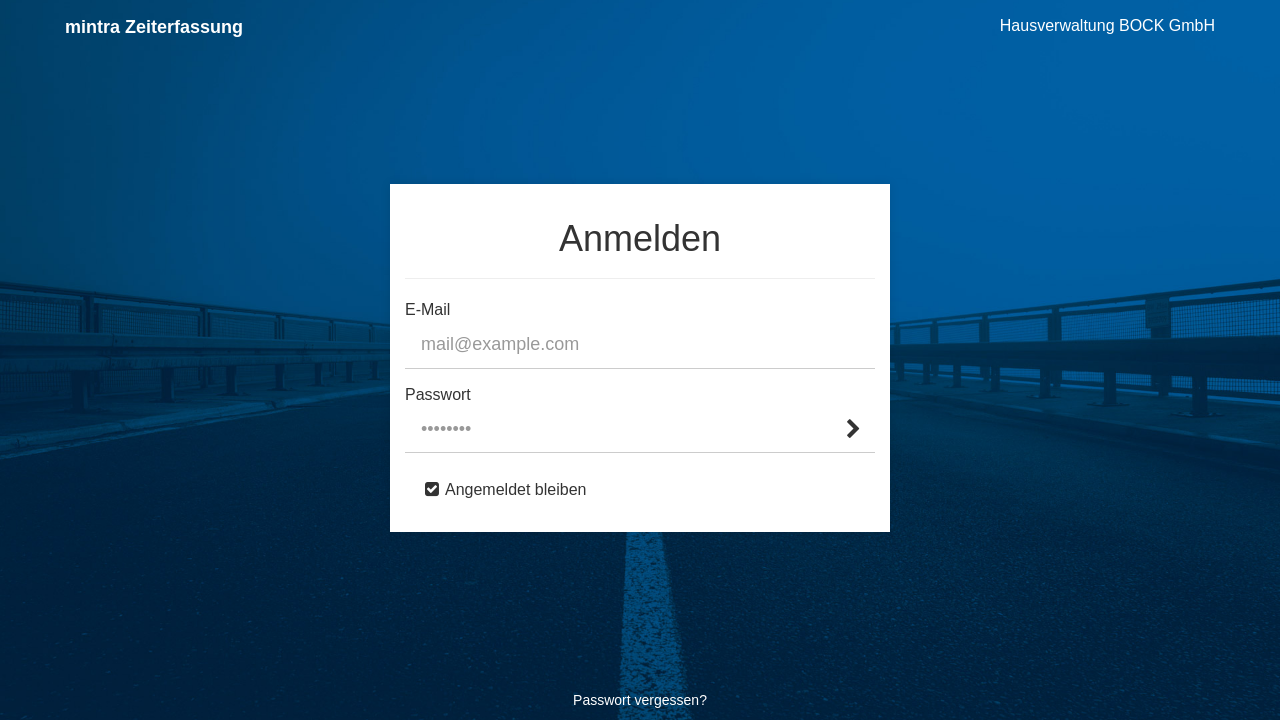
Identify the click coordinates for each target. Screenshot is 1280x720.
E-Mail (427, 309)
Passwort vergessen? (640, 700)
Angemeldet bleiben (515, 489)
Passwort (438, 394)
